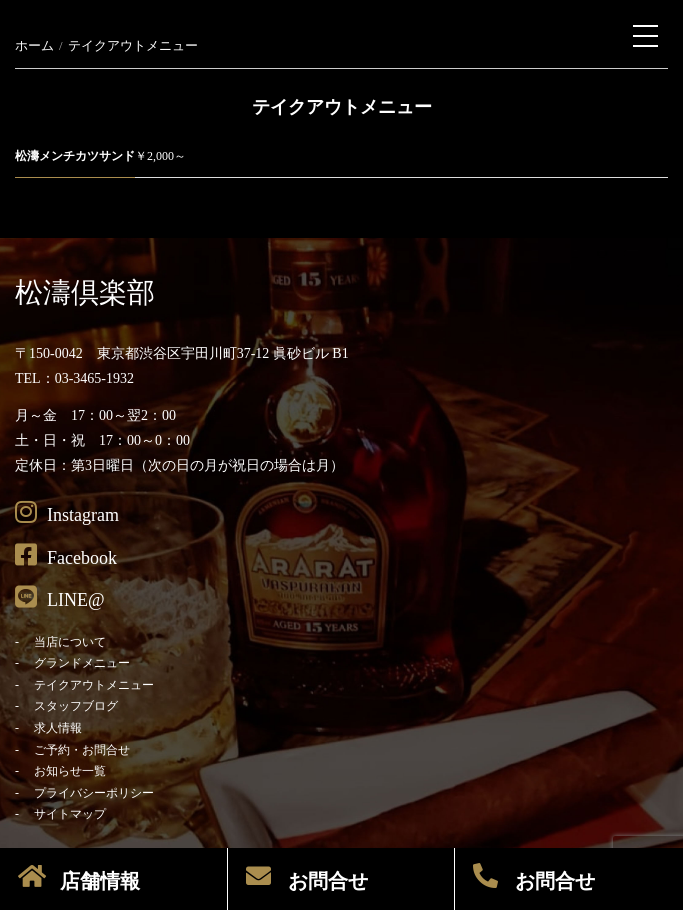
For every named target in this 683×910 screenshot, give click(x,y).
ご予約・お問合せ (82, 750)
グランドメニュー (82, 663)
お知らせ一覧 (70, 771)
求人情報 (58, 728)
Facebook (66, 555)
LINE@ (60, 597)
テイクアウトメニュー (94, 685)
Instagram (67, 512)
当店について (70, 642)
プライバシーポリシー (94, 793)
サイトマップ (70, 814)
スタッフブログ (76, 706)
